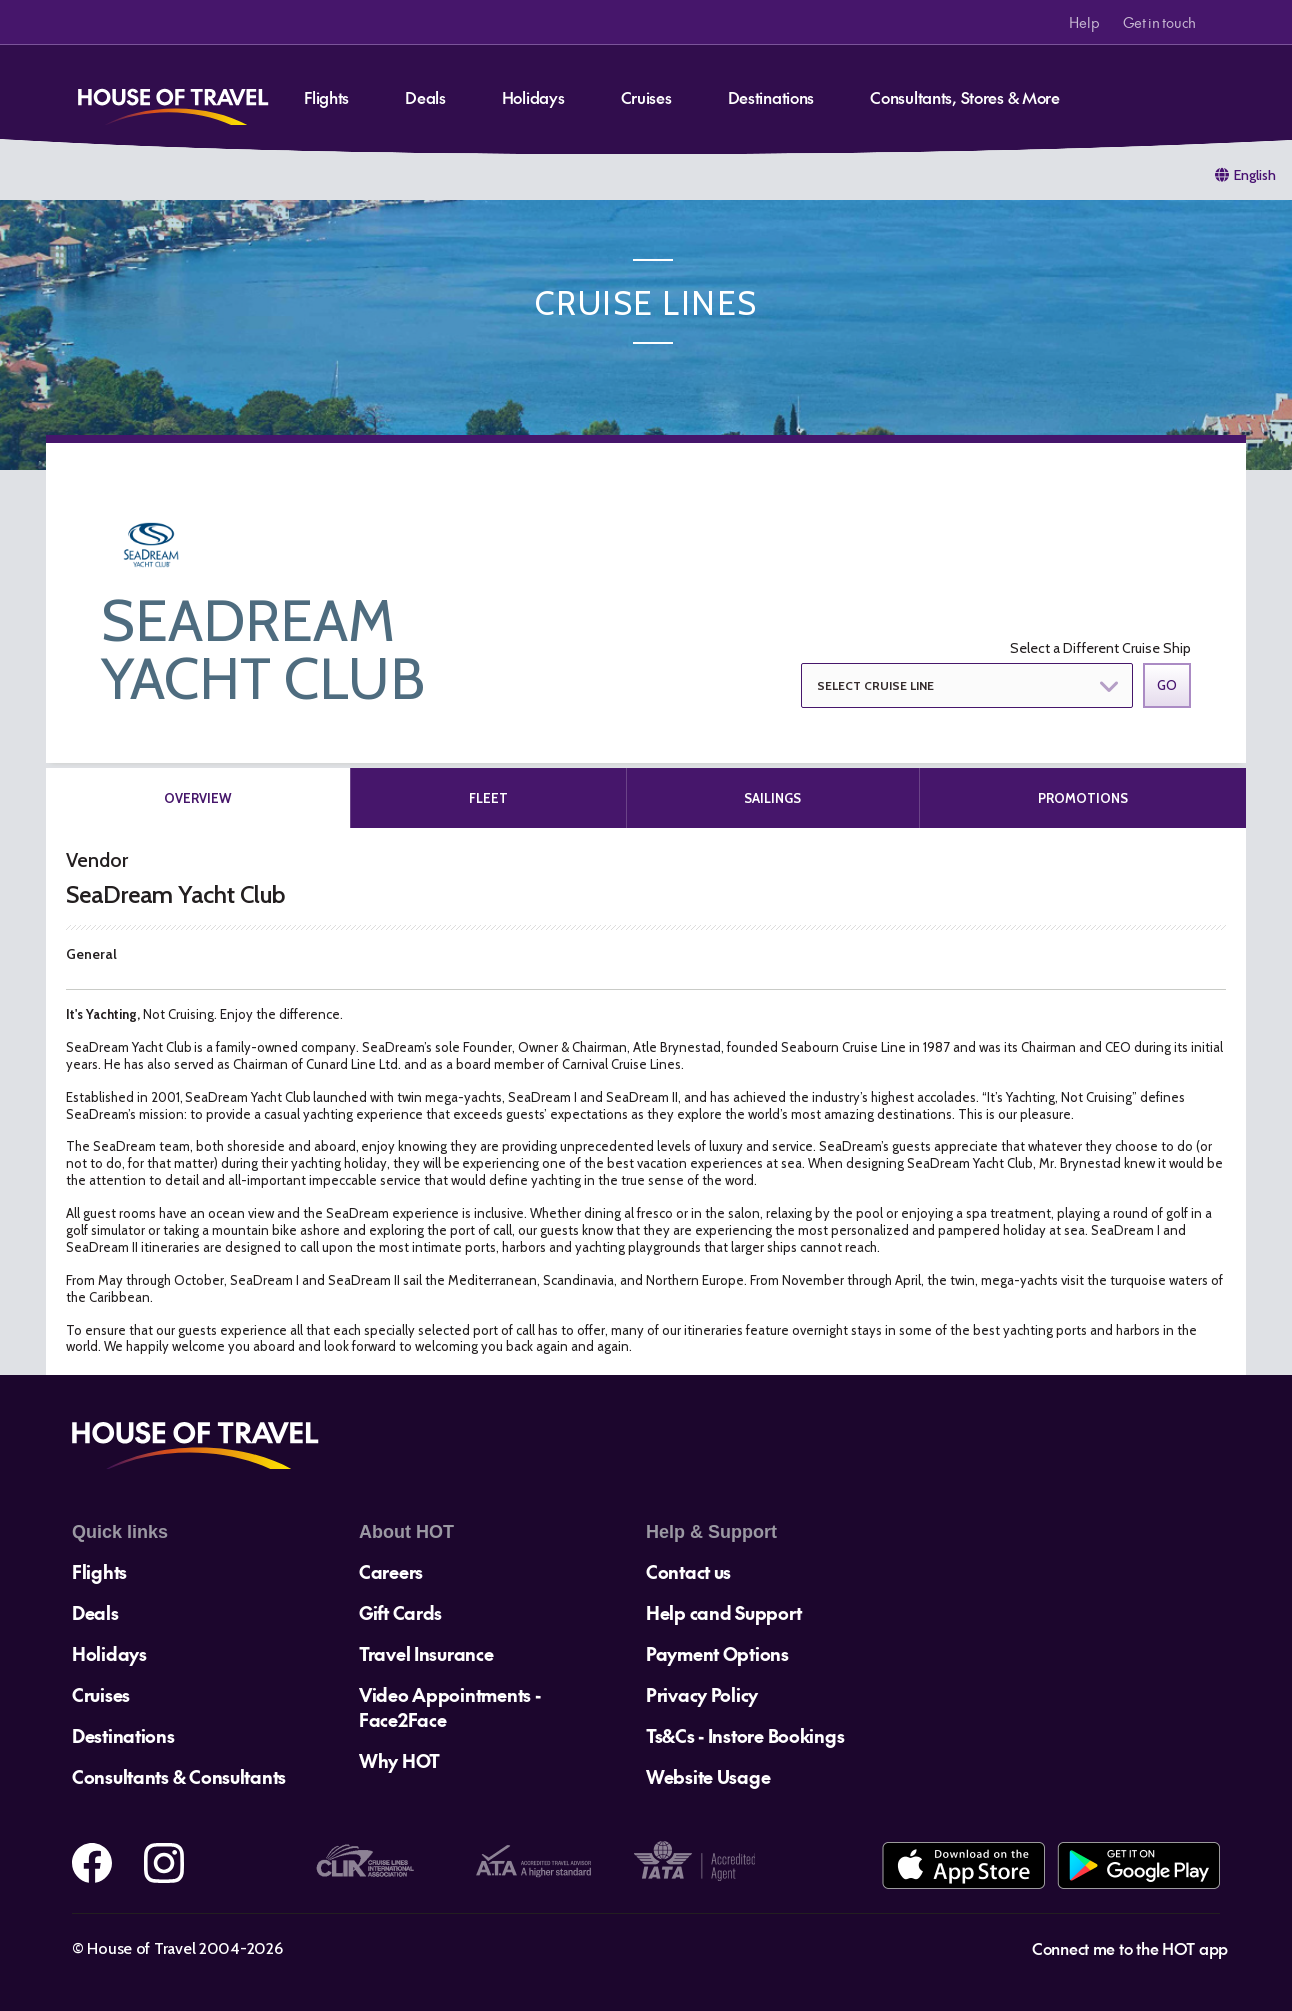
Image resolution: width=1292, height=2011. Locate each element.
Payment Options (717, 1653)
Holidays (533, 97)
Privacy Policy (702, 1694)
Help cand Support (723, 1612)
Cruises (646, 97)
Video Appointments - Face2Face (449, 1707)
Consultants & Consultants (179, 1776)
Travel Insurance (426, 1653)
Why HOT (399, 1760)
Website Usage (708, 1776)
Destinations (771, 97)
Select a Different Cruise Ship (1100, 648)
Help (1084, 22)
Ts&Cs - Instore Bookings (745, 1735)
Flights (326, 97)
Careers (391, 1571)
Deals (425, 97)
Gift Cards (400, 1612)
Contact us (688, 1571)
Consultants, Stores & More (965, 97)
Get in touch (1159, 22)
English (1255, 175)
